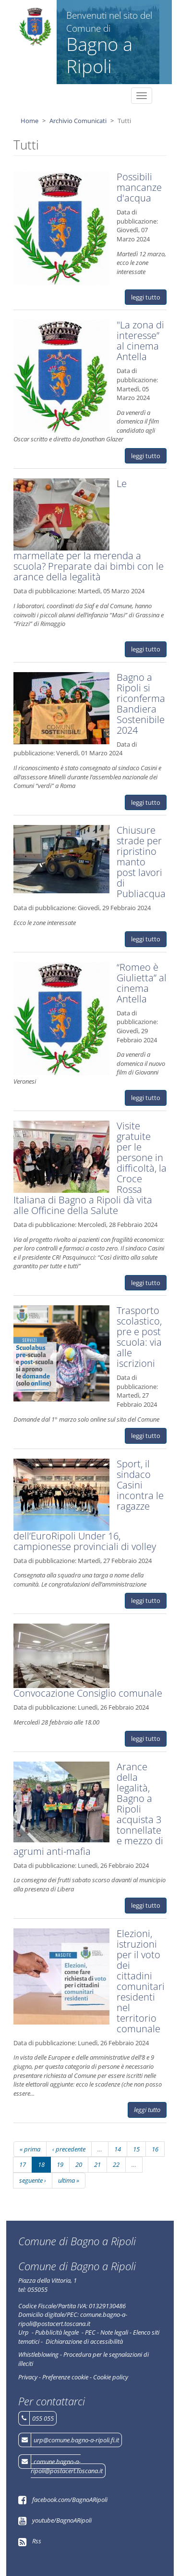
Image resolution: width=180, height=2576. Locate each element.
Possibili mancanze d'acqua (139, 187)
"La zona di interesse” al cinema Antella (140, 340)
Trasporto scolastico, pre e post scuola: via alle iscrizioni (139, 1337)
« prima (30, 2149)
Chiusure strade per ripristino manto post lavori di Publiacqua (141, 862)
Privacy (27, 2377)
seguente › (32, 2180)
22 (116, 2164)
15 (136, 2149)
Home (29, 120)
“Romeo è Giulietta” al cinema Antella (142, 983)
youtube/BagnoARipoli (62, 2520)
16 (155, 2149)
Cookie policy (110, 2377)
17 (22, 2164)
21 (97, 2164)
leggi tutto (145, 297)
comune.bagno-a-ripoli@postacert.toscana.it (67, 2466)
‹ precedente (68, 2149)
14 (117, 2149)
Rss (36, 2541)
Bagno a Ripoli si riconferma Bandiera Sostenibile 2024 (141, 704)
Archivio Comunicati (78, 120)
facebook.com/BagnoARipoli (70, 2499)
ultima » (68, 2180)
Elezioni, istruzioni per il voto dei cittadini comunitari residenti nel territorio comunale (141, 1981)
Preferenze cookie (65, 2377)
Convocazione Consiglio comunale (87, 1693)
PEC (90, 2332)
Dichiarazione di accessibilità (84, 2341)
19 (60, 2164)
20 (78, 2164)
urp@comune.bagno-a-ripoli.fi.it (76, 2440)
